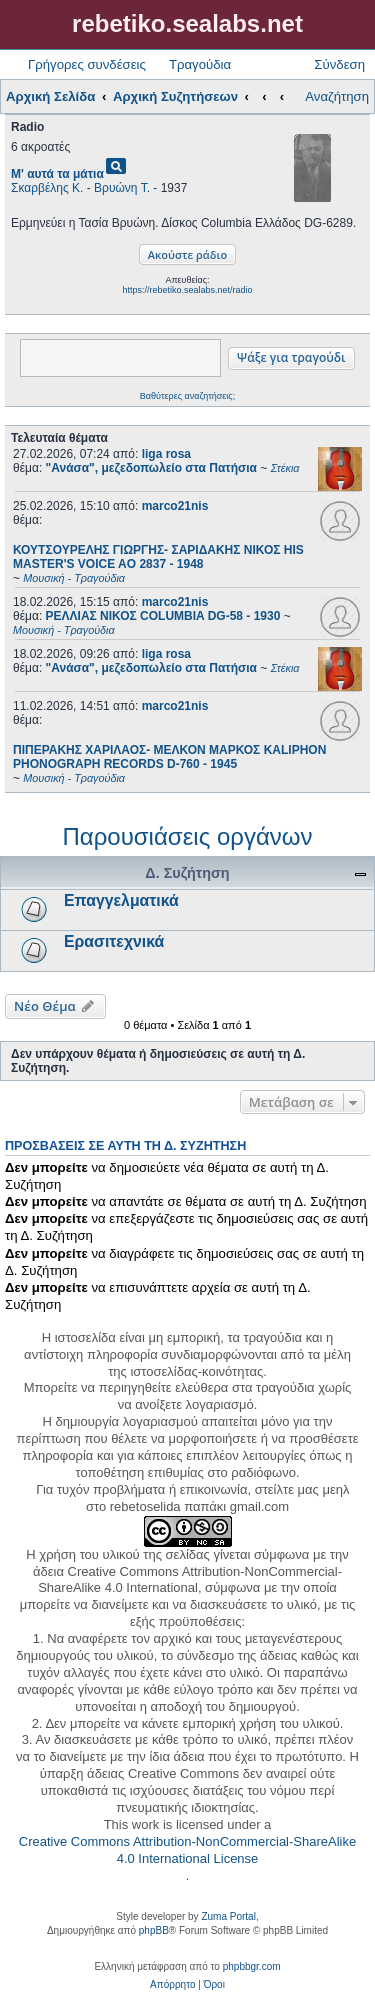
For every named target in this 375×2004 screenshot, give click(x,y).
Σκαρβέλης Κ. (47, 188)
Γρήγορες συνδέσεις (87, 64)
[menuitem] (172, 1985)
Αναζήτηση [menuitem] (337, 96)
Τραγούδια (200, 64)
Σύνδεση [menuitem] (339, 64)
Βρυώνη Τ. (122, 188)
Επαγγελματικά (121, 900)
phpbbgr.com (252, 1966)
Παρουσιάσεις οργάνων (187, 836)
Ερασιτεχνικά (114, 941)
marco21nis (175, 506)
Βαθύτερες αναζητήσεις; (187, 396)
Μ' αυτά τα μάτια (57, 174)
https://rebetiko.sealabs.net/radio (187, 290)
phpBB (154, 1930)
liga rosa (166, 454)
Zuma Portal (228, 1916)
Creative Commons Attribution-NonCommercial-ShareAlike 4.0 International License (187, 1850)
